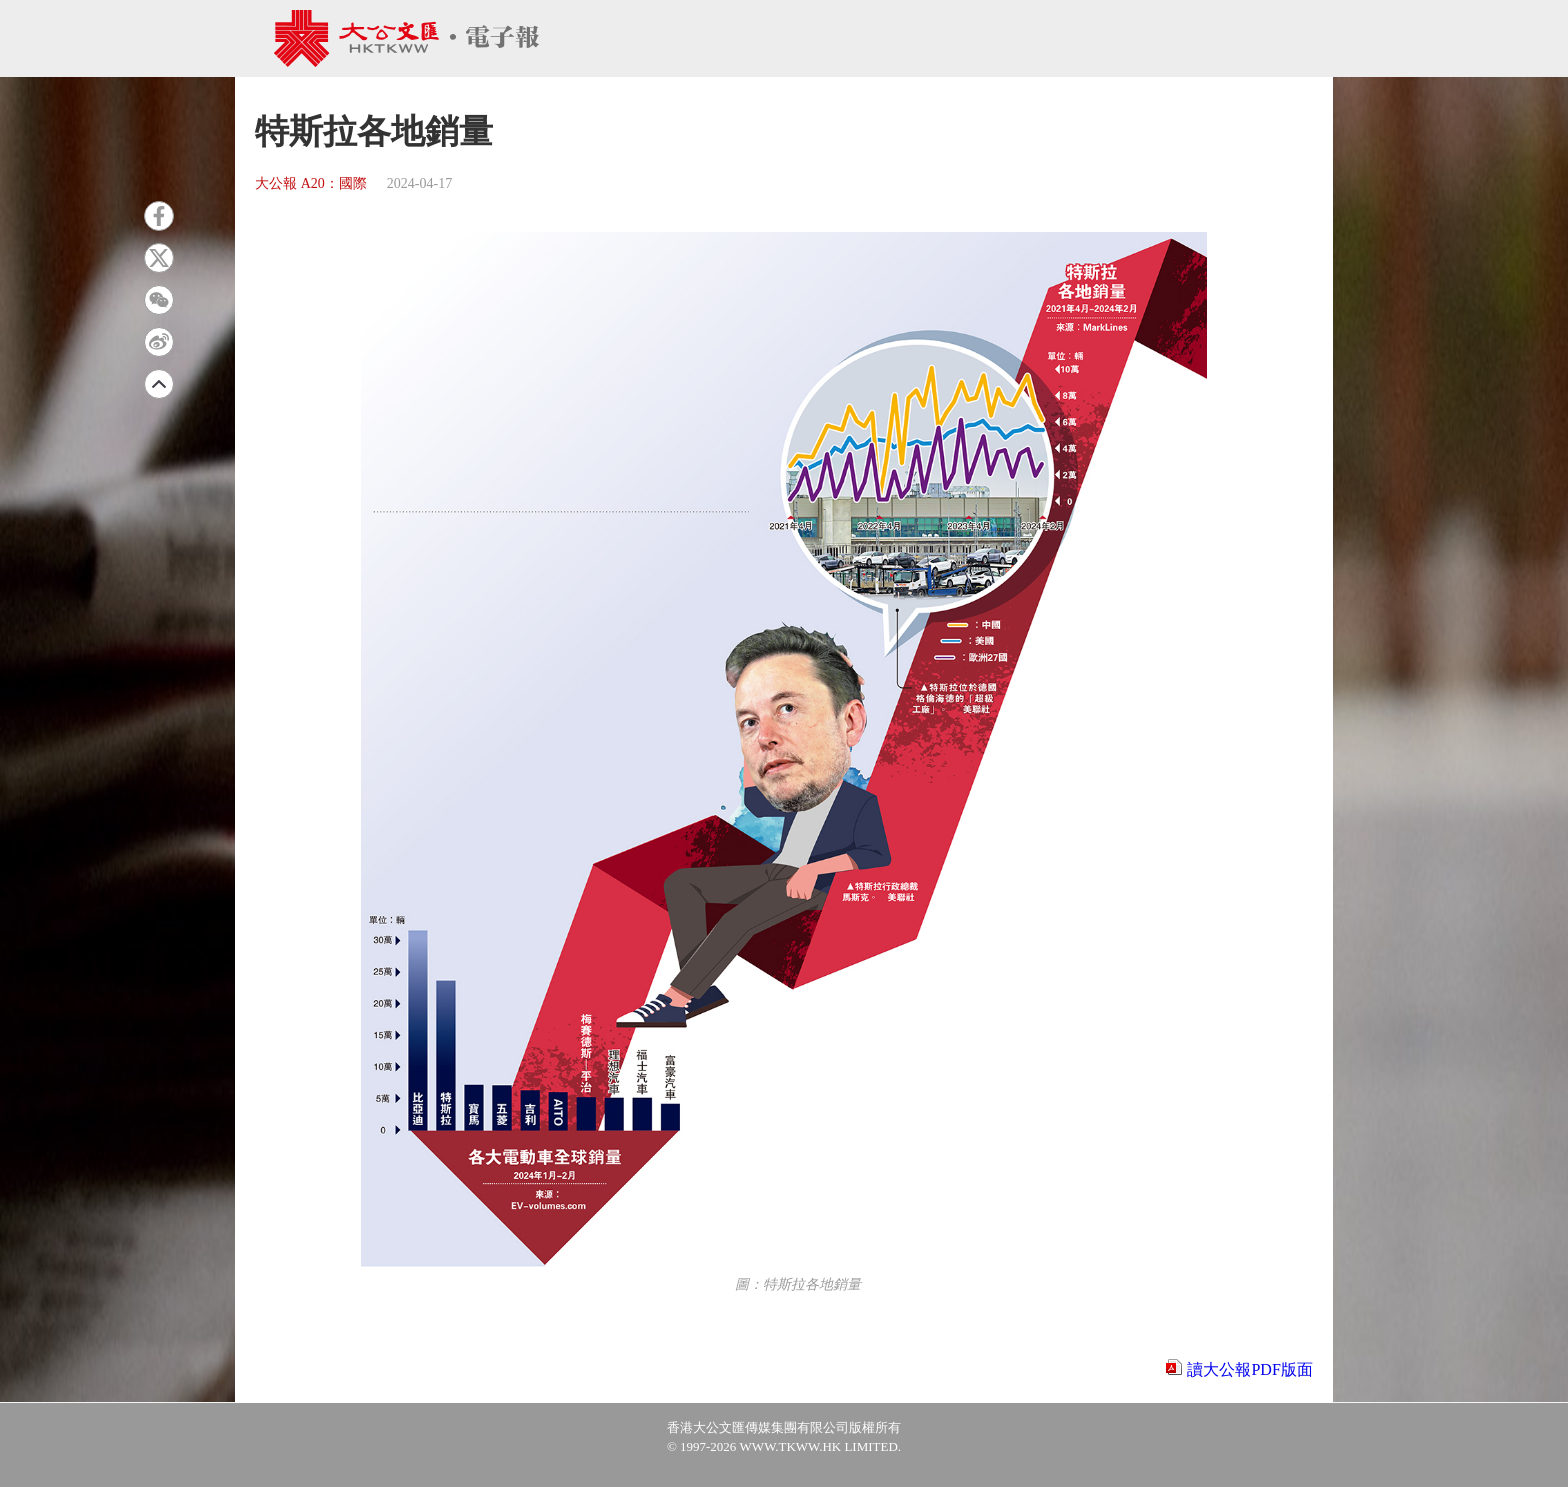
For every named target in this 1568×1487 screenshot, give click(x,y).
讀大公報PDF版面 (1249, 1369)
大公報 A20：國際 (311, 183)
